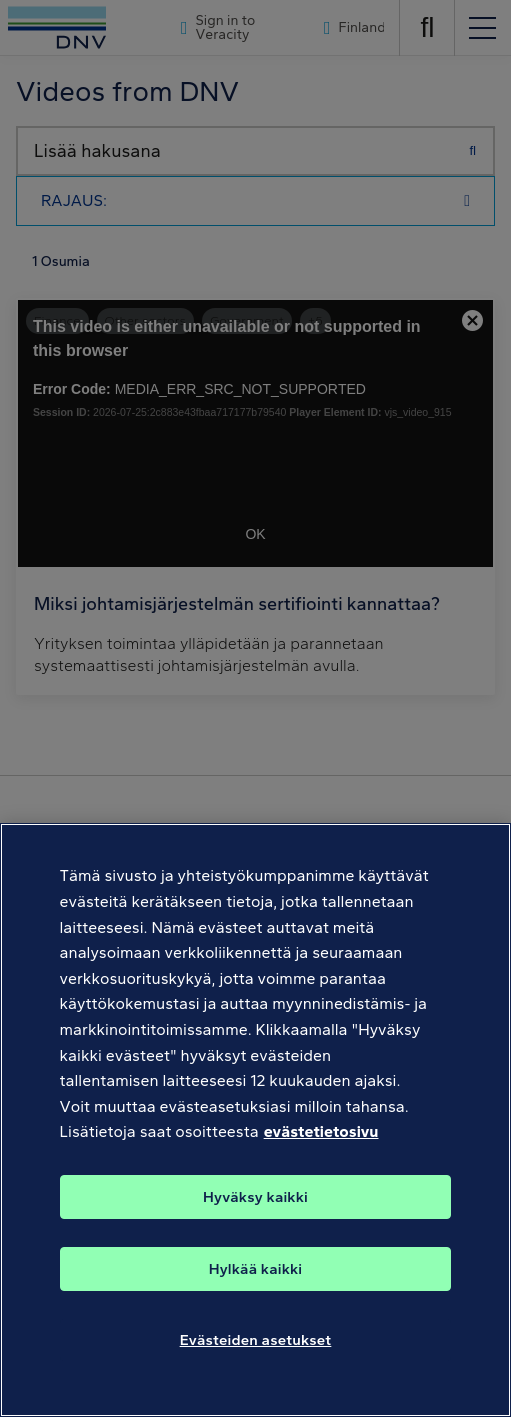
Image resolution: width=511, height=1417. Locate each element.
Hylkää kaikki (256, 1273)
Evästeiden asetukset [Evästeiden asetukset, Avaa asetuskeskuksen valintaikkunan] (256, 1344)
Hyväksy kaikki (255, 1201)
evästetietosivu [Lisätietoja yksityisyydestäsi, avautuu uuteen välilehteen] (321, 1136)
